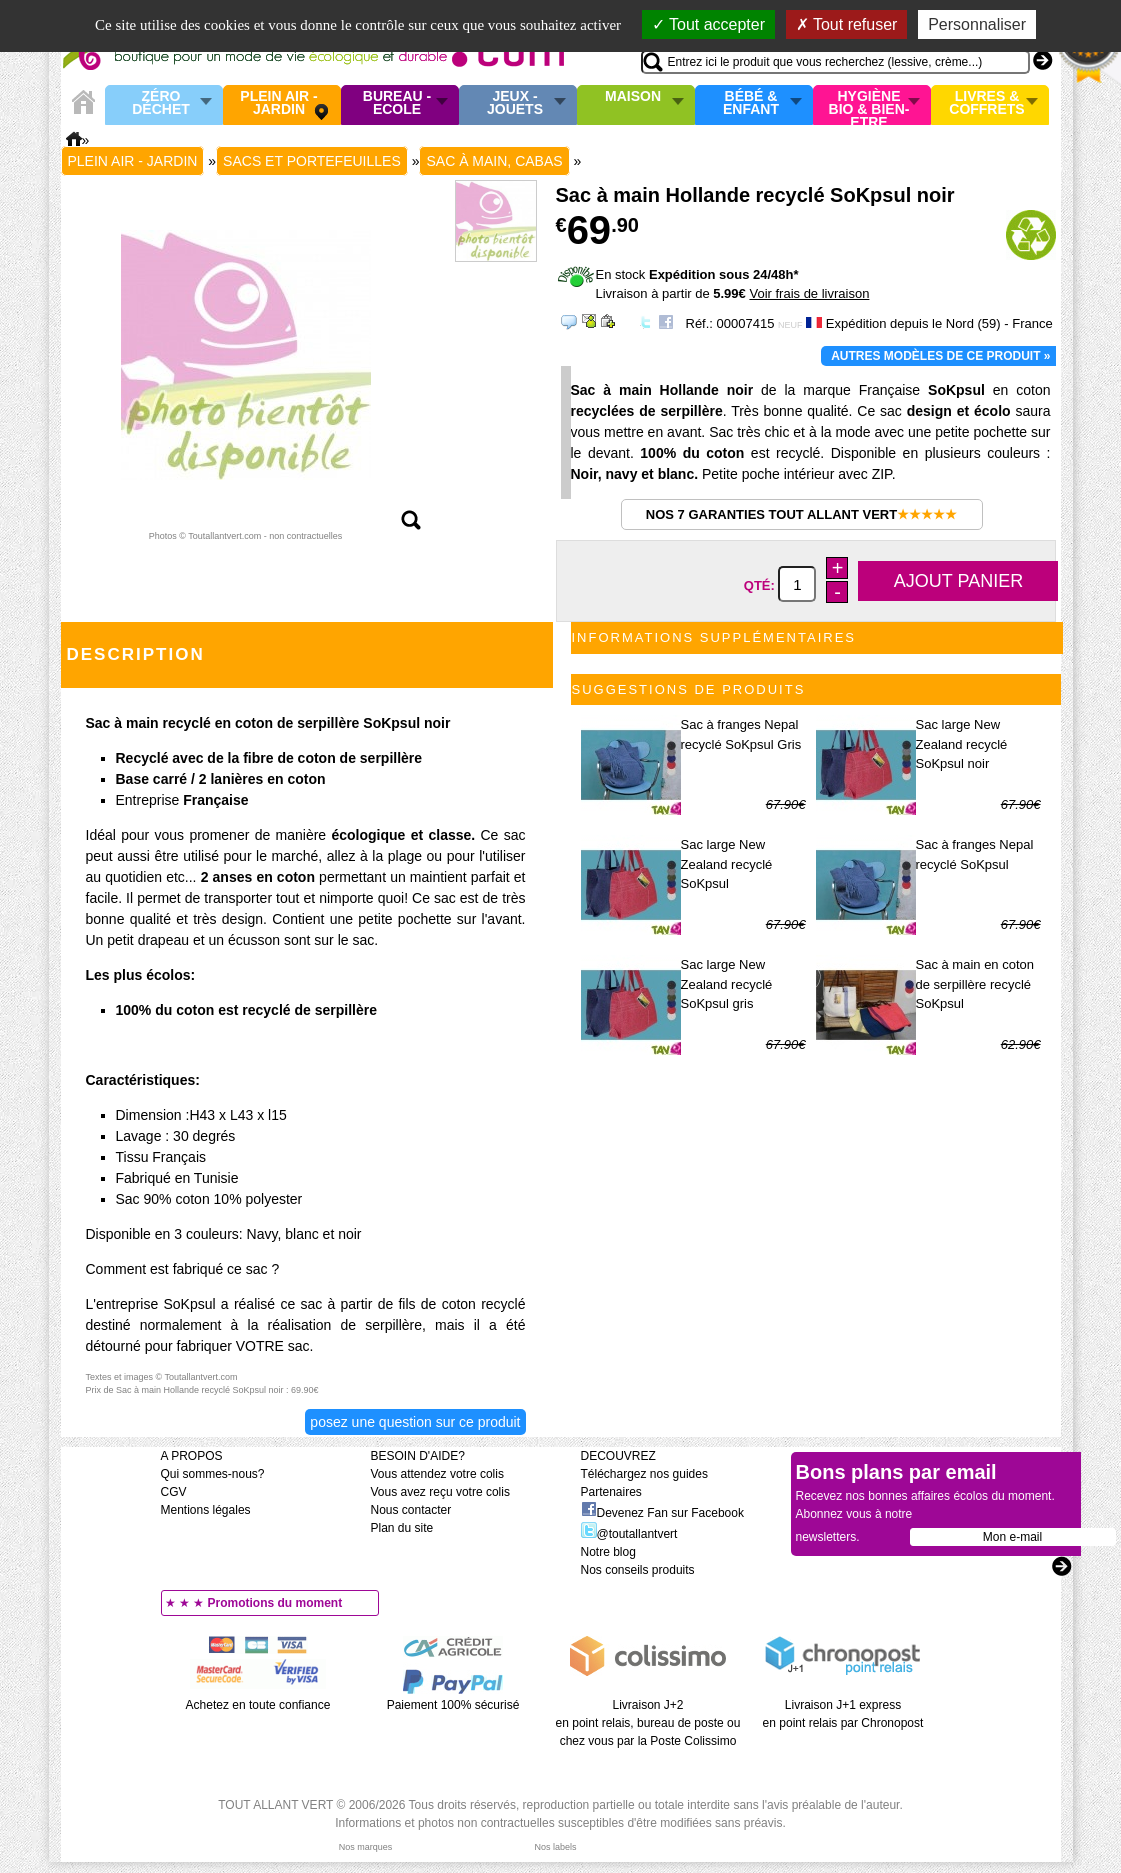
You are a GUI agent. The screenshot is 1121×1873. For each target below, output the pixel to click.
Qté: (761, 585)
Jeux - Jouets (515, 103)
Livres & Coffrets (986, 103)
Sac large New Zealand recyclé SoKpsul (727, 864)
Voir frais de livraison (809, 293)
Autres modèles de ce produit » (940, 356)
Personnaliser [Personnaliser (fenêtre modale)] (977, 24)
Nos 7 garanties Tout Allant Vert (801, 514)
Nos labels (555, 1847)
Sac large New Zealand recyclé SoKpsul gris (727, 984)
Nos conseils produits (638, 1570)
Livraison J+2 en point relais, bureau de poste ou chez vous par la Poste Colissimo (648, 1723)
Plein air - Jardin (278, 103)
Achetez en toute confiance (258, 1705)
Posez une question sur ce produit (415, 1422)
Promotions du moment (275, 1603)
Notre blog (608, 1552)
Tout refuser (847, 24)
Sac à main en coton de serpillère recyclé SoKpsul (975, 984)
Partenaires (611, 1492)
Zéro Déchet (161, 103)
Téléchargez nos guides (644, 1474)
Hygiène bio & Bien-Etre (869, 105)
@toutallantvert (629, 1534)
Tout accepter (708, 24)
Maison (633, 97)
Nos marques (366, 1847)
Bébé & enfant (751, 103)
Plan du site (402, 1528)
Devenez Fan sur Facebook (662, 1513)
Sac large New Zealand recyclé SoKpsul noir (962, 744)
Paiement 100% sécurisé (453, 1705)
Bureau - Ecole (397, 103)
